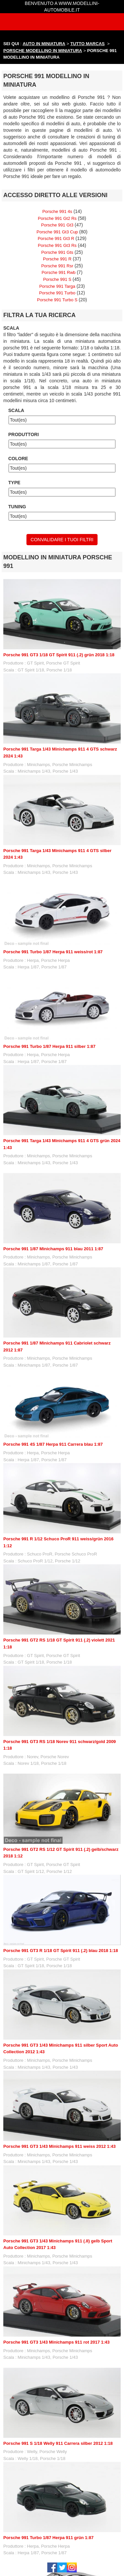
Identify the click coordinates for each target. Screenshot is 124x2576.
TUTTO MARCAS (87, 43)
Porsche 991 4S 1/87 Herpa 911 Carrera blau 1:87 (53, 1444)
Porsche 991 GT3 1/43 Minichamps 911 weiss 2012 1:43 (59, 2146)
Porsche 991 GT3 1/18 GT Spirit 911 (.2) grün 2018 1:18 (58, 654)
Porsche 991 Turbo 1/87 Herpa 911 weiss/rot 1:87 (53, 951)
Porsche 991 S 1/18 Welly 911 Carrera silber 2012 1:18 (58, 2443)
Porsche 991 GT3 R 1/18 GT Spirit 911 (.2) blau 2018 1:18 (60, 1950)
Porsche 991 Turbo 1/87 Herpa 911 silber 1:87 (49, 1046)
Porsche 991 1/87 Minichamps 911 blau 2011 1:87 (53, 1248)
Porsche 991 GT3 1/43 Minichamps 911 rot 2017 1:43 (56, 2342)
